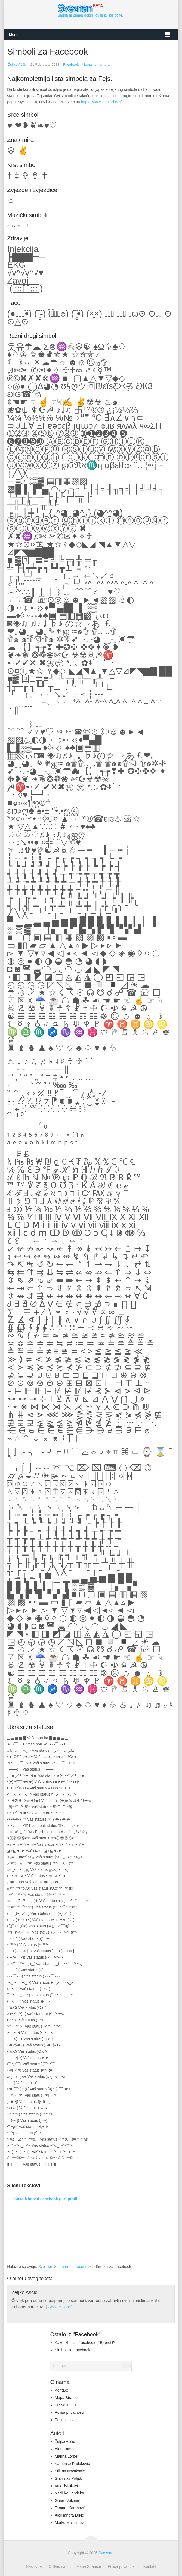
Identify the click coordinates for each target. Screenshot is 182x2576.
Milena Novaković (70, 2471)
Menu (13, 34)
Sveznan (45, 2266)
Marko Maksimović (70, 2522)
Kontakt (61, 2390)
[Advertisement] (129, 2222)
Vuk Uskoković (67, 2486)
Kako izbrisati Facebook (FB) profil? (47, 2199)
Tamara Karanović (70, 2508)
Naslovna (34, 2566)
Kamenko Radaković (72, 2463)
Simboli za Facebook (72, 2350)
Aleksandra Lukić (69, 2515)
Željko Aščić (17, 64)
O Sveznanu (65, 2405)
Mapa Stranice (67, 2397)
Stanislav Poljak (68, 2478)
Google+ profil (60, 2306)
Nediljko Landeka (69, 2493)
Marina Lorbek (67, 2456)
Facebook (71, 64)
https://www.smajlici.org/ (101, 102)
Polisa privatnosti (69, 2412)
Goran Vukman (67, 2500)
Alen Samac (65, 2449)
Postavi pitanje (67, 2420)
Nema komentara (96, 64)
